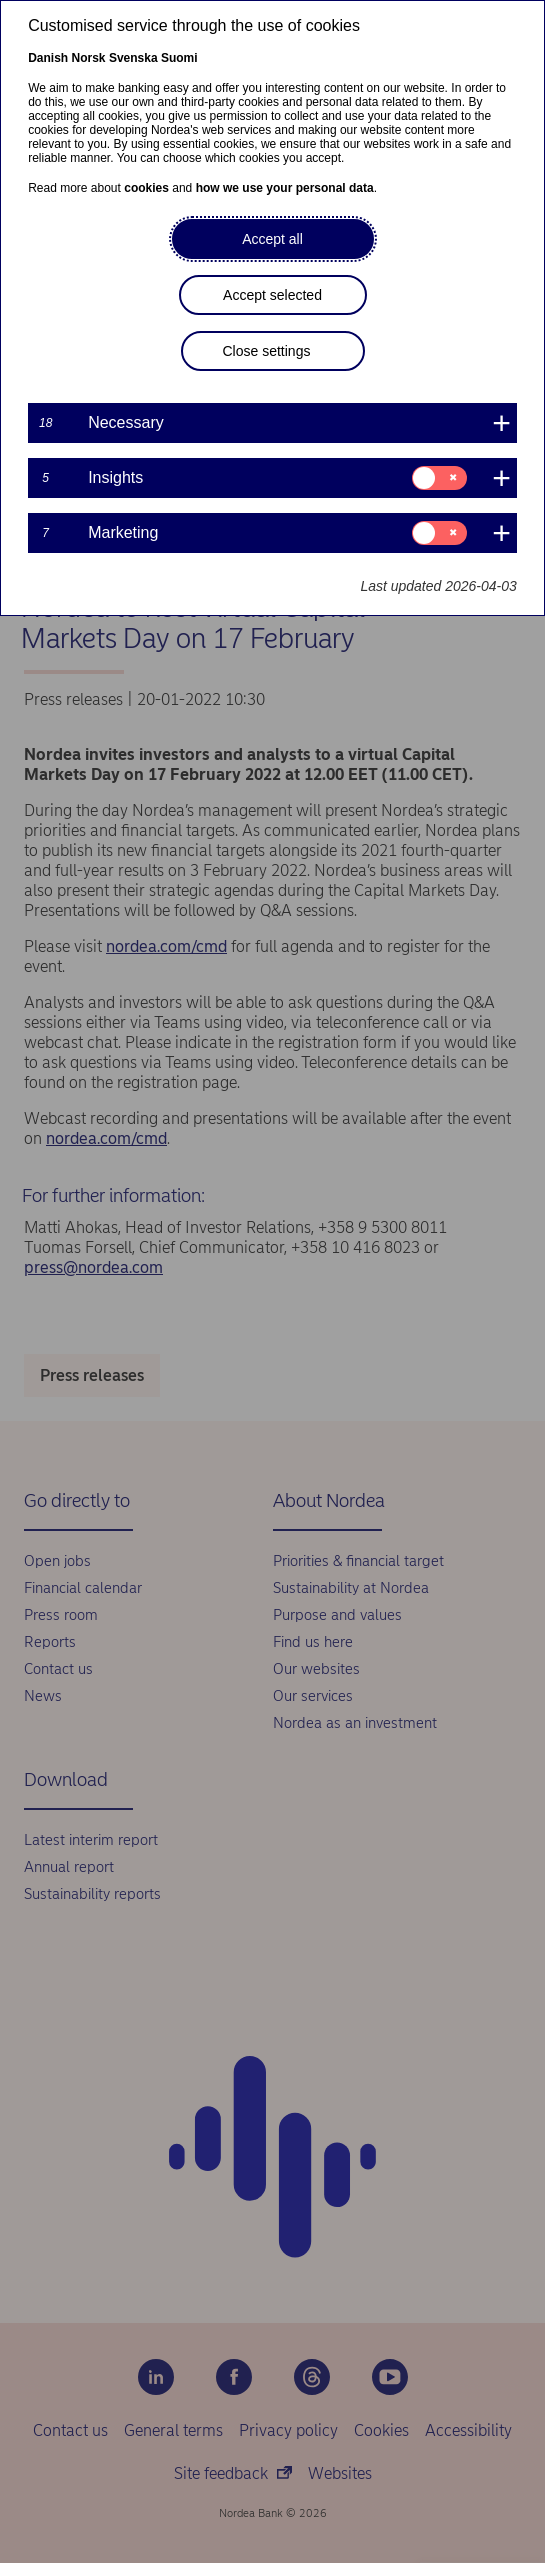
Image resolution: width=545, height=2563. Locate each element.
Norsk (89, 58)
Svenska (133, 58)
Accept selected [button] (272, 295)
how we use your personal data (285, 188)
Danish (48, 58)
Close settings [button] (267, 351)
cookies (146, 188)
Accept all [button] (272, 239)
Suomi (179, 58)
